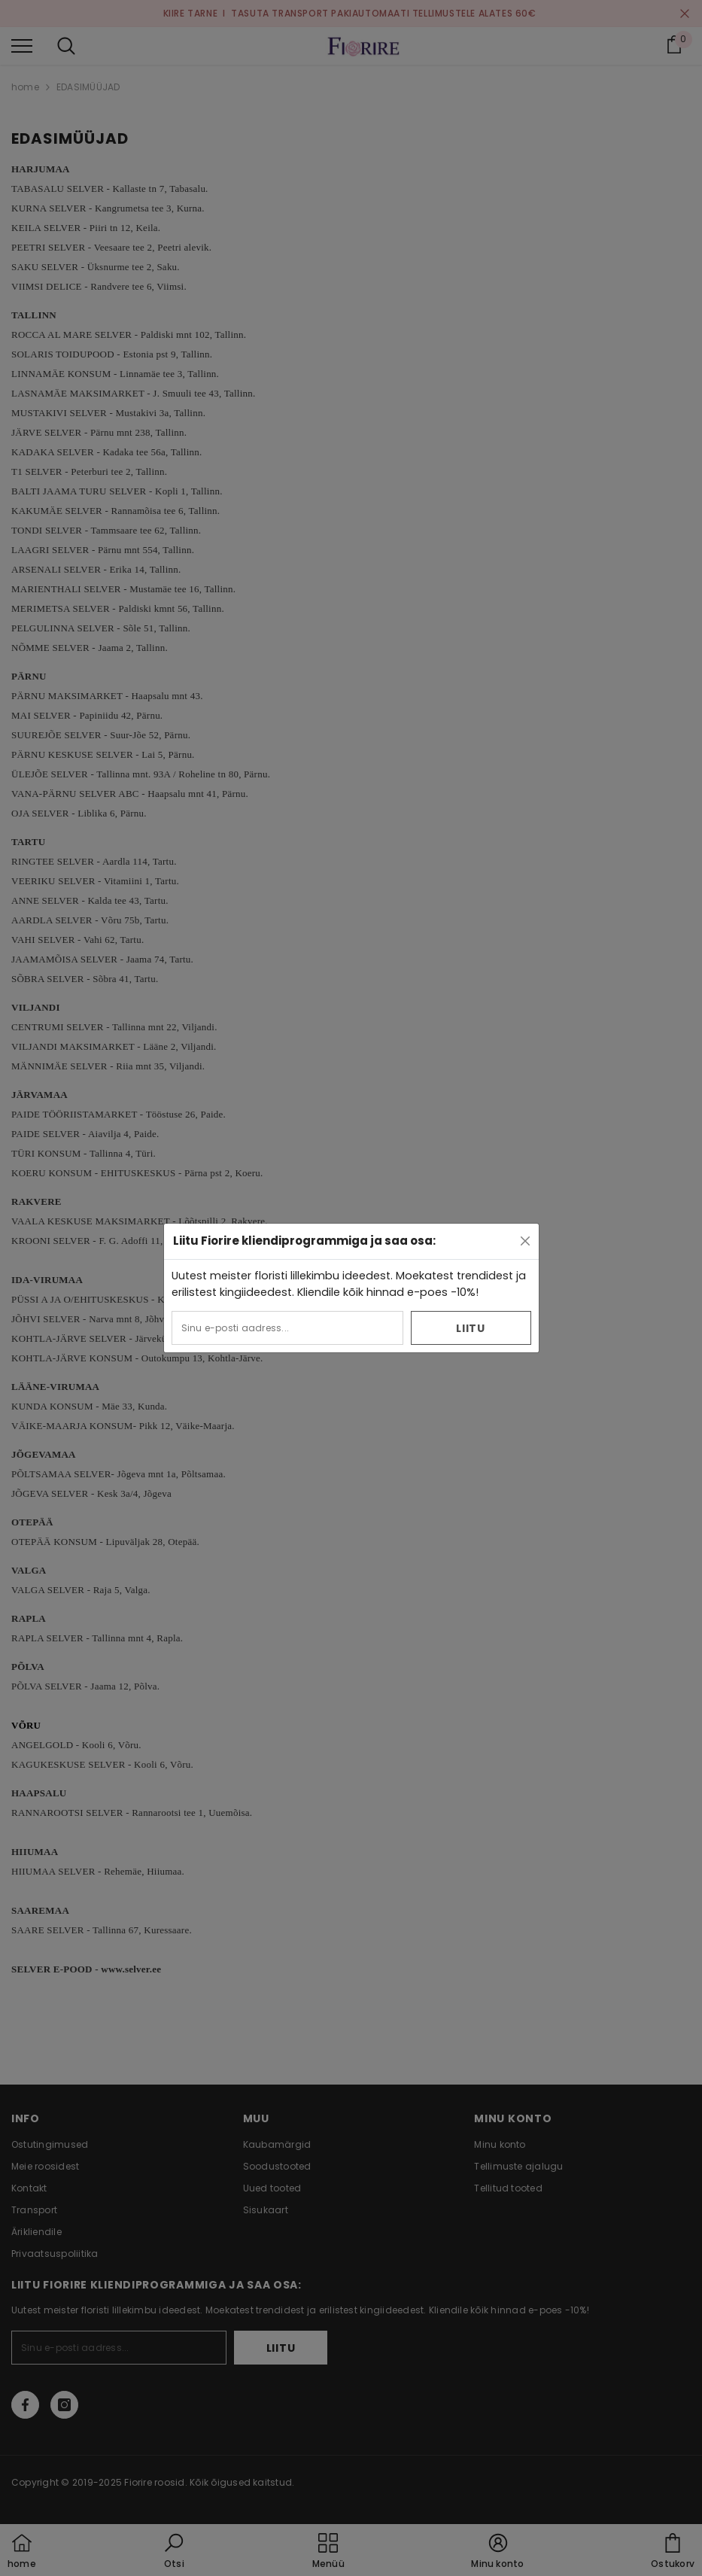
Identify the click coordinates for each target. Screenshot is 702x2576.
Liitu (470, 1328)
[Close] (525, 1241)
